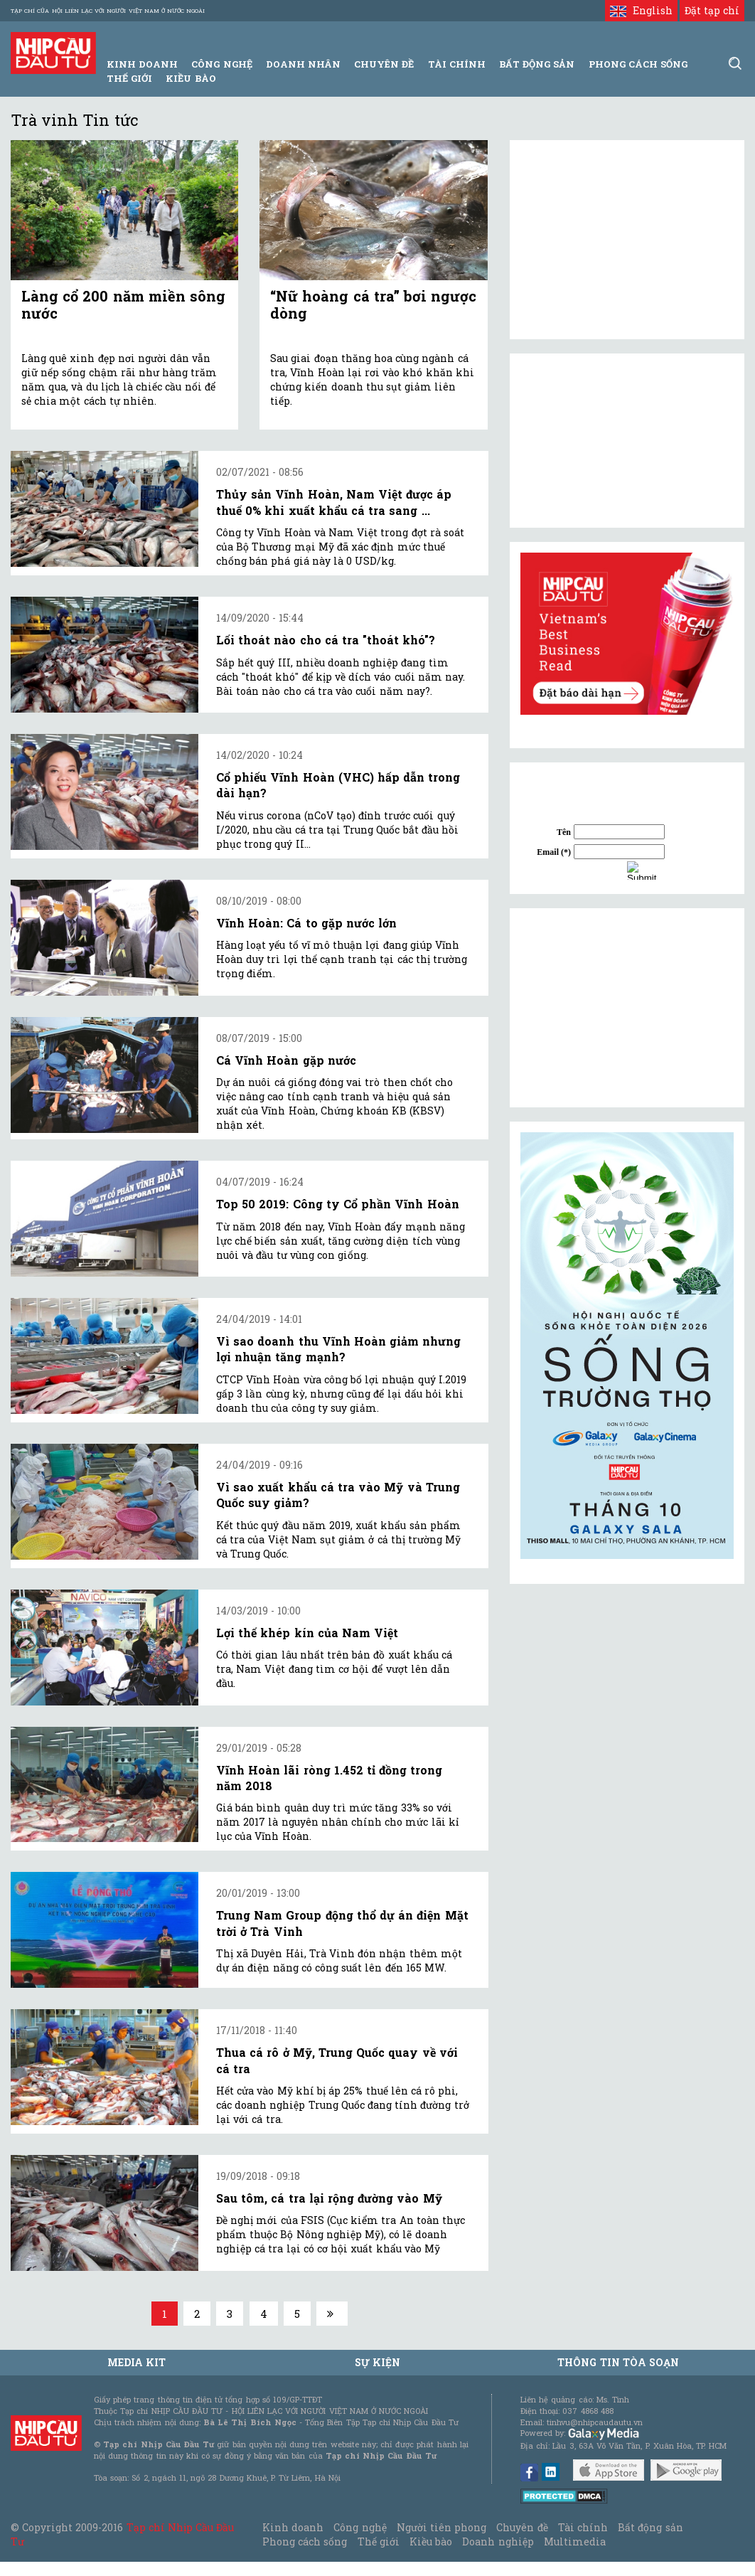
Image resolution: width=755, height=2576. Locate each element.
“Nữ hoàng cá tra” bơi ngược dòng (373, 304)
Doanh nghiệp (497, 2541)
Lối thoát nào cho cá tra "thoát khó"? (325, 639)
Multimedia (575, 2541)
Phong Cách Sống (638, 64)
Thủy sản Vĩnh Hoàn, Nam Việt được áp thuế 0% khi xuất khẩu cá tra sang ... (333, 501)
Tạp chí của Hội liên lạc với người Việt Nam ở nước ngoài (108, 10)
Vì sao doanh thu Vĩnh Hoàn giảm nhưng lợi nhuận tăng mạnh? (338, 1349)
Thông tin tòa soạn (618, 2362)
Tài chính (583, 2527)
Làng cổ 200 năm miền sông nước (123, 304)
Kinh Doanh (142, 64)
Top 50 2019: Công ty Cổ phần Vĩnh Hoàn (337, 1203)
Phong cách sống (304, 2541)
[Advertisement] (627, 1008)
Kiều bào (190, 78)
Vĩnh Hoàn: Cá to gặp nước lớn (306, 922)
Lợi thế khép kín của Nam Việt (307, 1632)
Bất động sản (536, 64)
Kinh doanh (292, 2527)
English (641, 10)
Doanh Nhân (303, 64)
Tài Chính (457, 64)
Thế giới (129, 78)
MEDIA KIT (136, 2362)
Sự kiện (377, 2362)
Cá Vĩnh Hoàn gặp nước (286, 1060)
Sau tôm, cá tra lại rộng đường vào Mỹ (329, 2198)
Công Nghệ (221, 64)
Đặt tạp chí (712, 10)
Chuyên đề (384, 64)
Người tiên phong (441, 2527)
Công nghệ (359, 2527)
